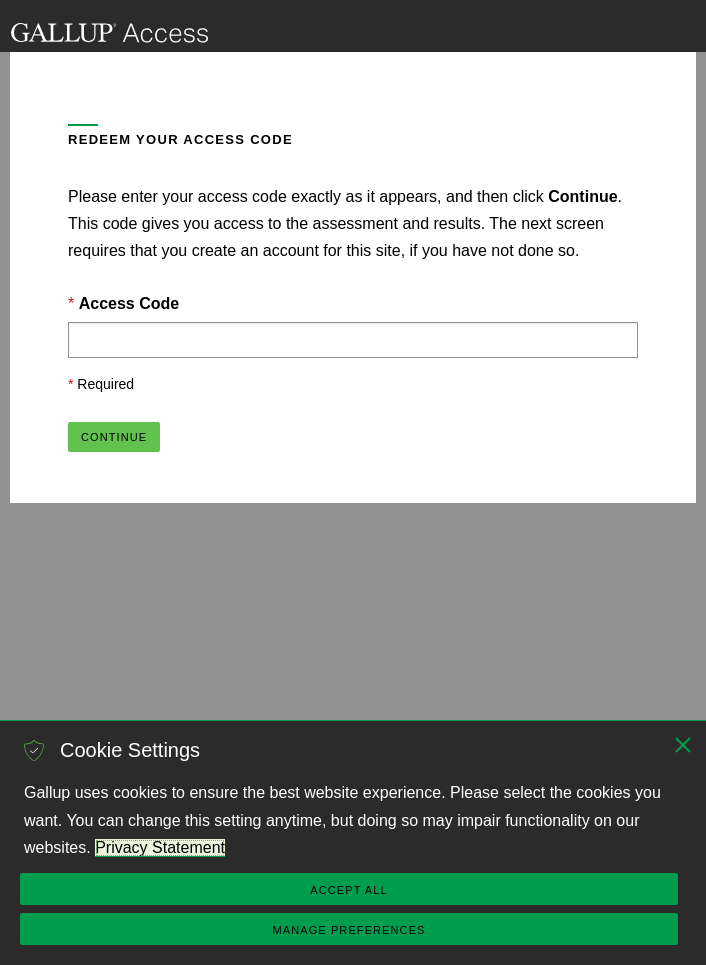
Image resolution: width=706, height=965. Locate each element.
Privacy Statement (160, 847)
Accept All (348, 890)
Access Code (129, 303)
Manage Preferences (348, 930)
